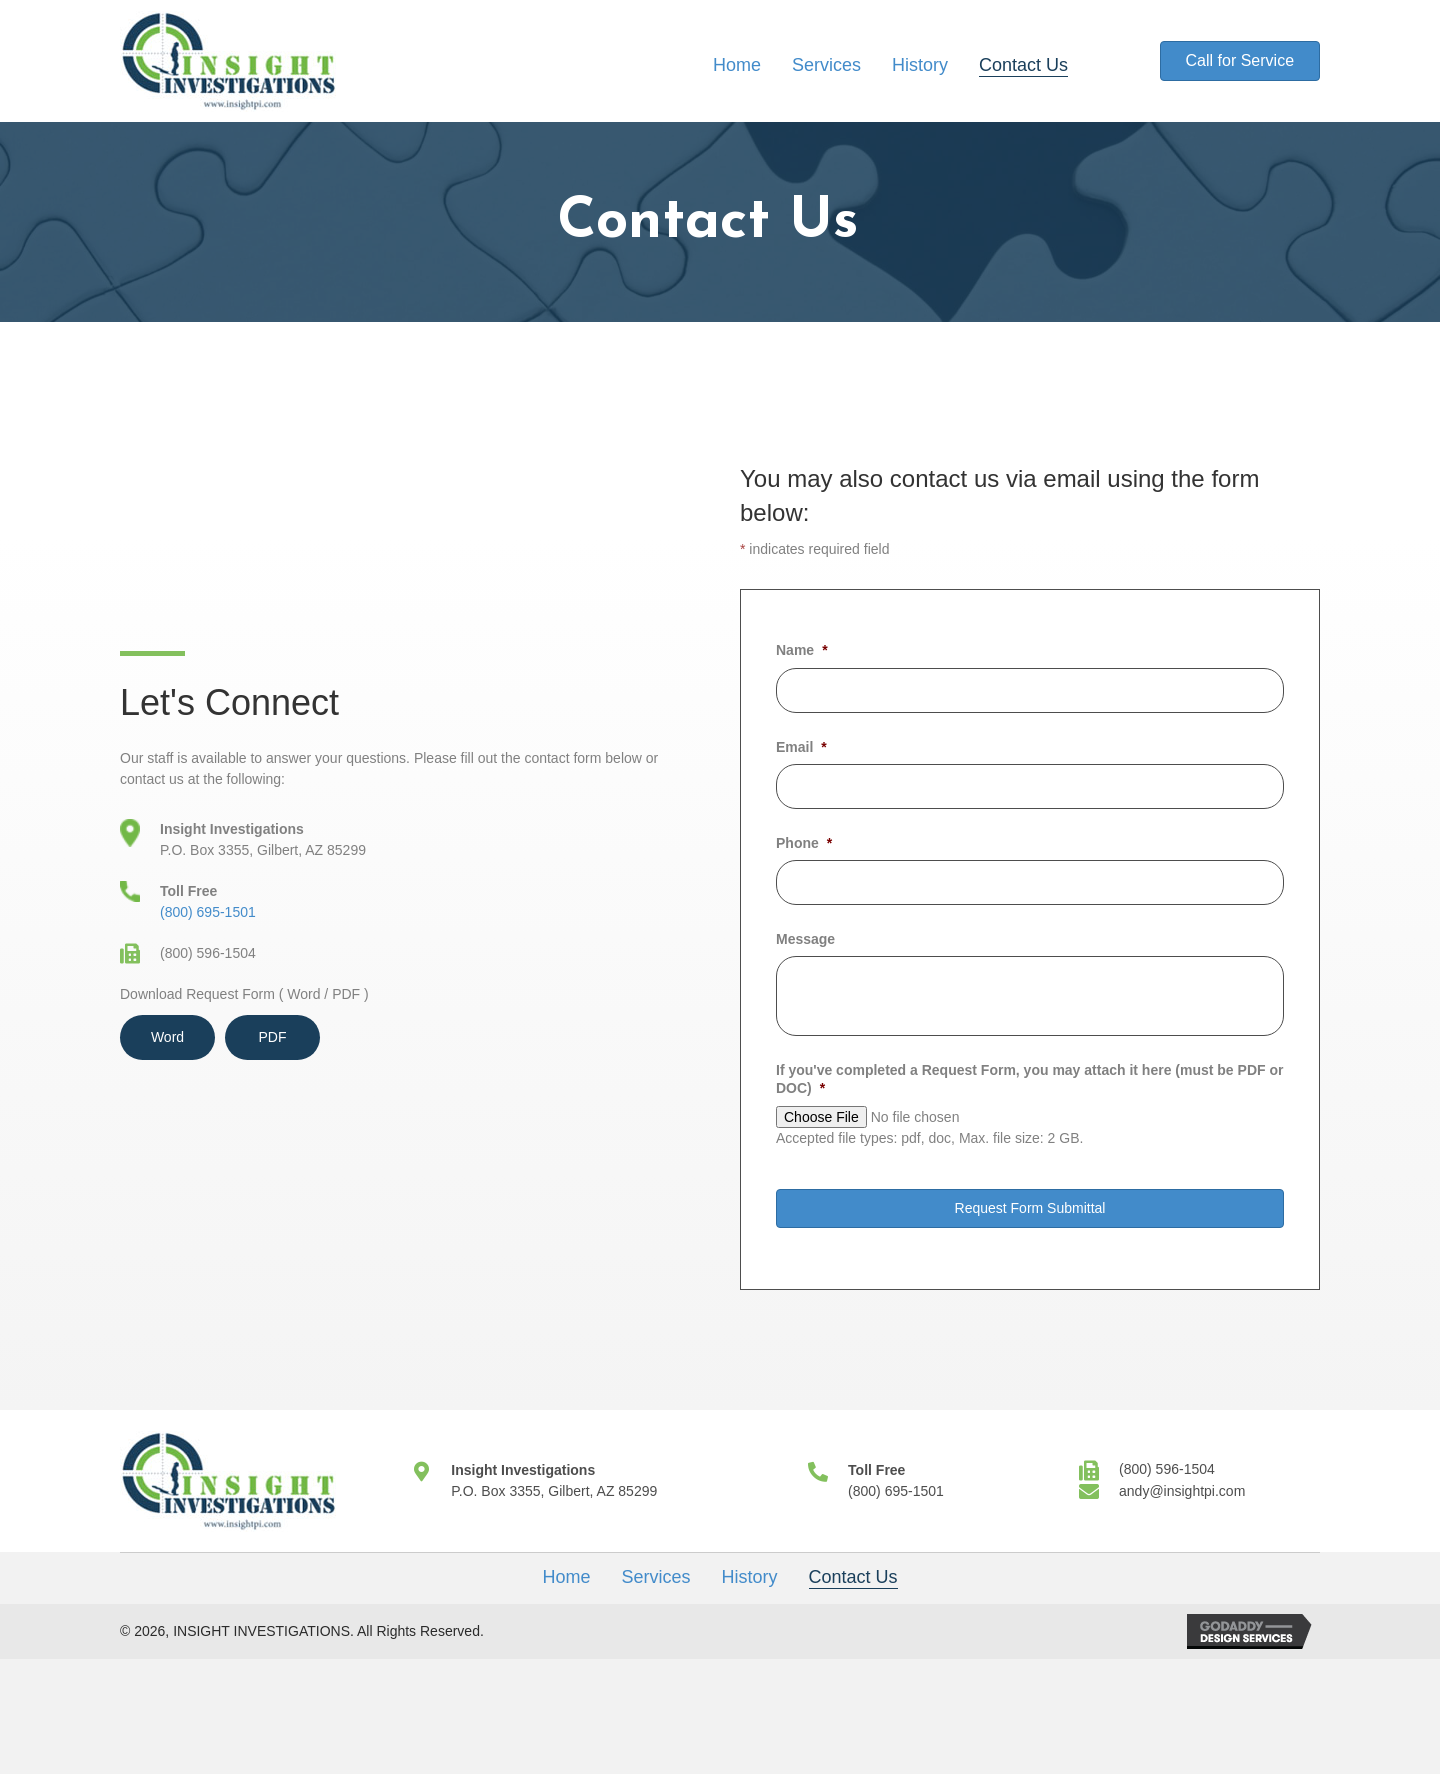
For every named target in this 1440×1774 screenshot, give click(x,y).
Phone (804, 843)
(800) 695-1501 (208, 912)
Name (802, 650)
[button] (1240, 61)
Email (801, 747)
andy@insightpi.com (1182, 1491)
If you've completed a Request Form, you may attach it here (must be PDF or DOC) (1029, 1079)
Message (805, 939)
